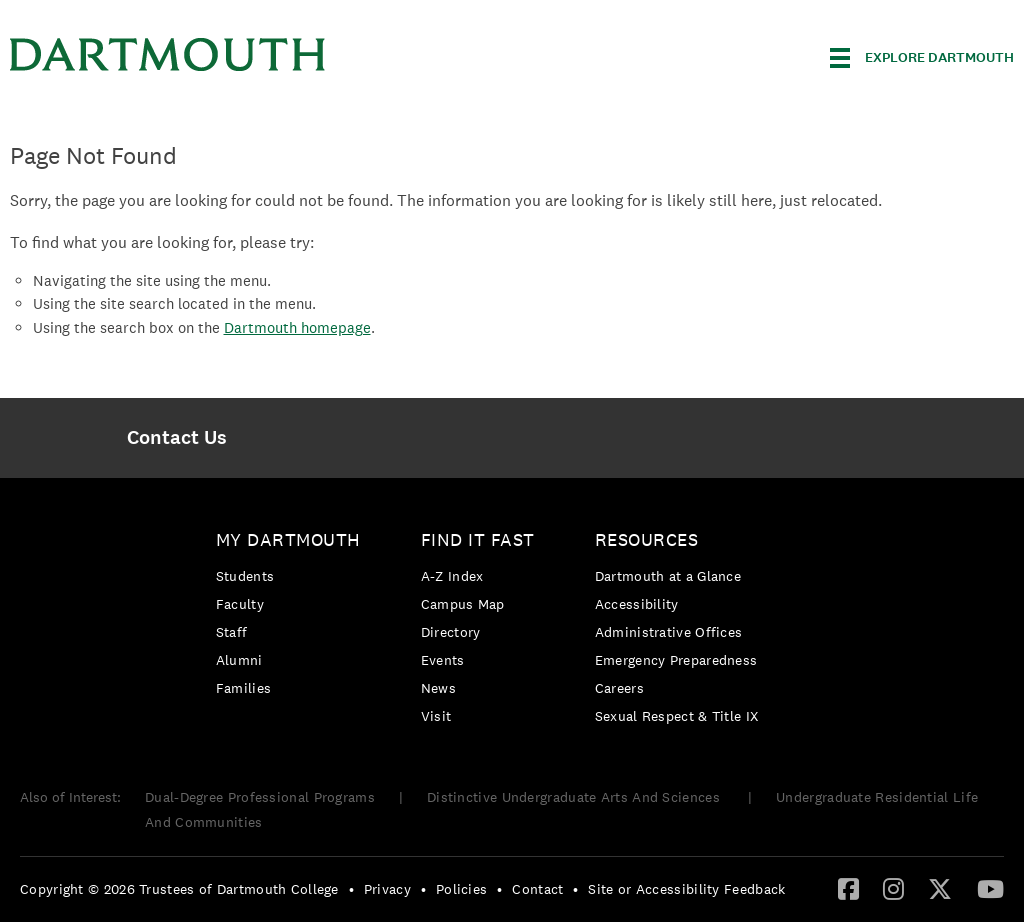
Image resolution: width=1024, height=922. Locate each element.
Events (443, 660)
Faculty (240, 604)
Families (243, 688)
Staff (232, 632)
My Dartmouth (288, 539)
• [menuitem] (351, 889)
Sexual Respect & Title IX (677, 716)
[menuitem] (177, 438)
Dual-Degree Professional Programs (260, 797)
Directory (451, 632)
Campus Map (463, 604)
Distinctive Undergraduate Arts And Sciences (575, 797)
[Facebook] (848, 888)
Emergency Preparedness (676, 660)
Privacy (387, 889)
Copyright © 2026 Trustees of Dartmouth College (179, 889)
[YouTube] (990, 888)
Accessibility (637, 604)
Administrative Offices (669, 632)
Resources (647, 539)
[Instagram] (893, 888)
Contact (537, 889)
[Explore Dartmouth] (922, 58)
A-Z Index (452, 576)
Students (245, 576)
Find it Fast (478, 539)
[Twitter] (940, 888)
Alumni (239, 660)
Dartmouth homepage (297, 327)
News (438, 688)
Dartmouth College (168, 54)
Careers (619, 688)
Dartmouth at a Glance (668, 576)
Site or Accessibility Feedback (686, 889)
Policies (461, 889)
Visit (436, 716)
